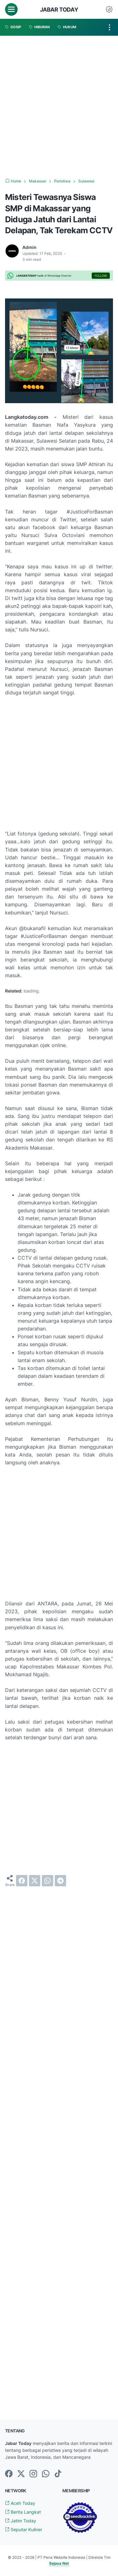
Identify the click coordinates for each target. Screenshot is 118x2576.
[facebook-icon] (9, 2474)
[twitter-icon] (21, 2474)
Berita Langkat (23, 2512)
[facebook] (21, 1880)
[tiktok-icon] (58, 2474)
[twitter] (34, 1880)
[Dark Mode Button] (109, 9)
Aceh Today (20, 2503)
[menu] (11, 9)
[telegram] (60, 1880)
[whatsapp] (47, 1880)
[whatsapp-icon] (45, 2474)
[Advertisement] (59, 107)
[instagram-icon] (33, 2474)
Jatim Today (20, 2520)
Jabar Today (59, 9)
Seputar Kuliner (23, 2529)
